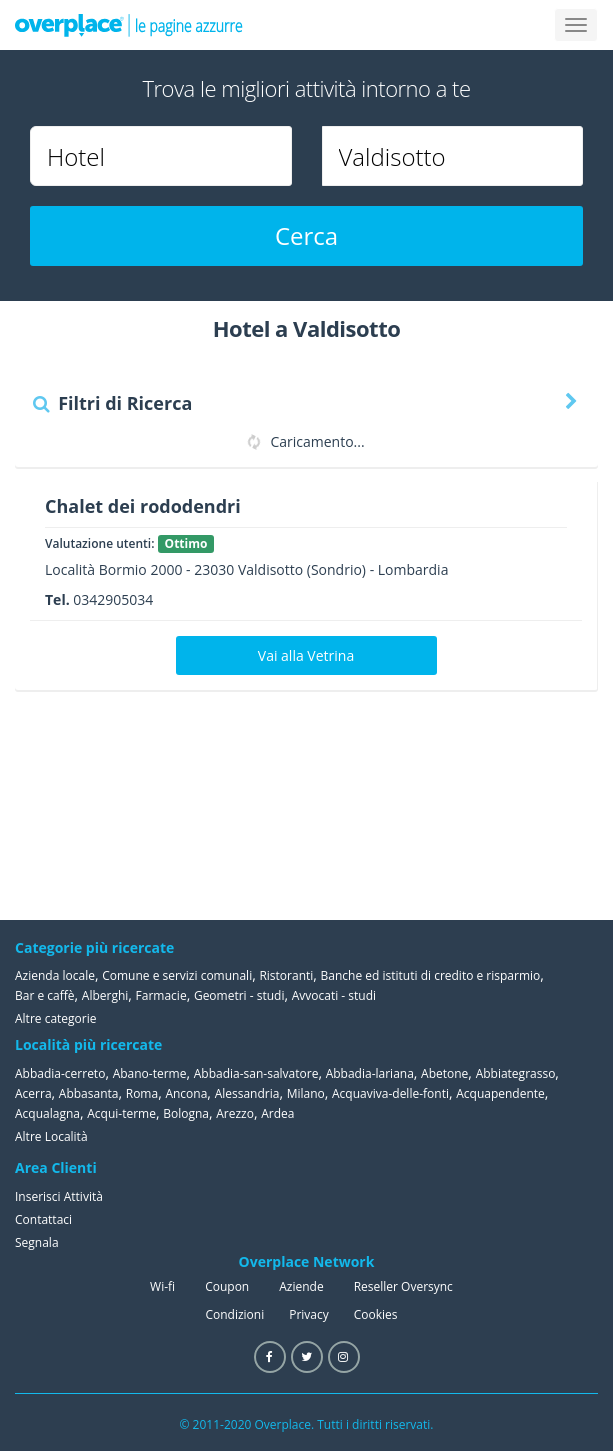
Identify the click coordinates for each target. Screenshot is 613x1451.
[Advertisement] (498, 805)
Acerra (33, 1093)
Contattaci (43, 1219)
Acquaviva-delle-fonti (390, 1093)
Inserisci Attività (59, 1196)
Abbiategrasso (516, 1073)
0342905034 (113, 599)
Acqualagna (47, 1113)
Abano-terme (150, 1073)
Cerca (306, 235)
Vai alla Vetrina (306, 655)
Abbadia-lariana (370, 1073)
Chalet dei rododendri (143, 506)
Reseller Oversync (403, 1286)
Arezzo (235, 1113)
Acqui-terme (121, 1113)
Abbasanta (89, 1093)
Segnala (37, 1242)
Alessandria (247, 1093)
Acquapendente (500, 1093)
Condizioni (234, 1314)
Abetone (444, 1073)
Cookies (376, 1314)
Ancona (186, 1093)
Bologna (186, 1113)
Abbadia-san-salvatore (256, 1073)
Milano (306, 1093)
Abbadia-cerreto (60, 1073)
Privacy (309, 1314)
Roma (142, 1093)
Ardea (277, 1113)
